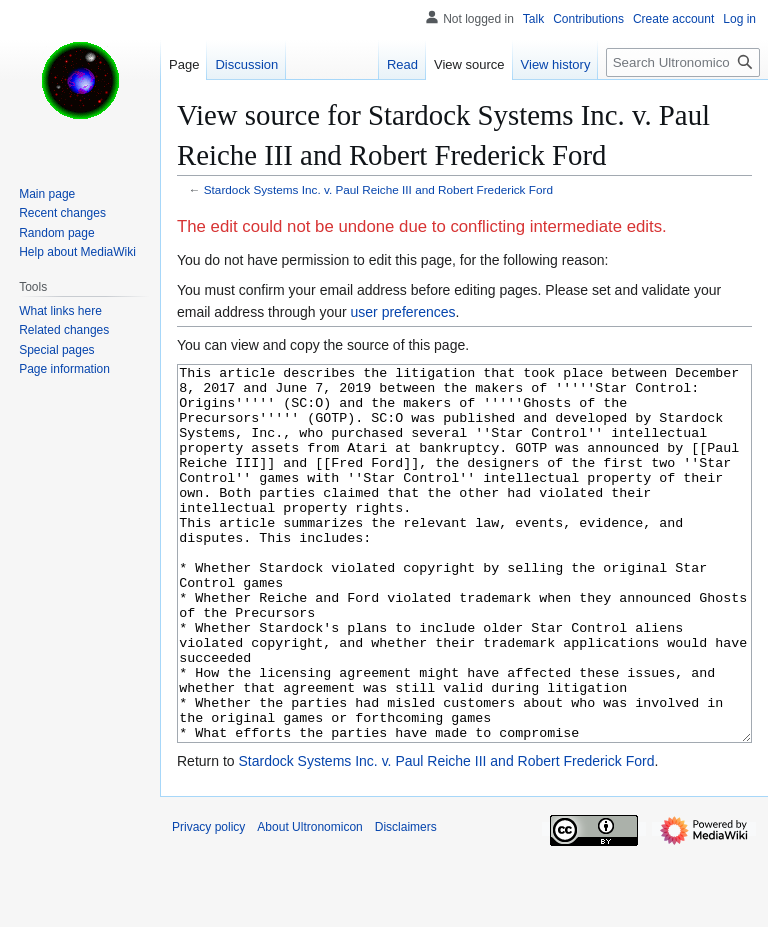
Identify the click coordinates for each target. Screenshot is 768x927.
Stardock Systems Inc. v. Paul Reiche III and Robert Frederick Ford (378, 189)
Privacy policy (208, 902)
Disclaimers (406, 902)
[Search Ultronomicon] (683, 62)
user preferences (403, 312)
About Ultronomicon (309, 902)
